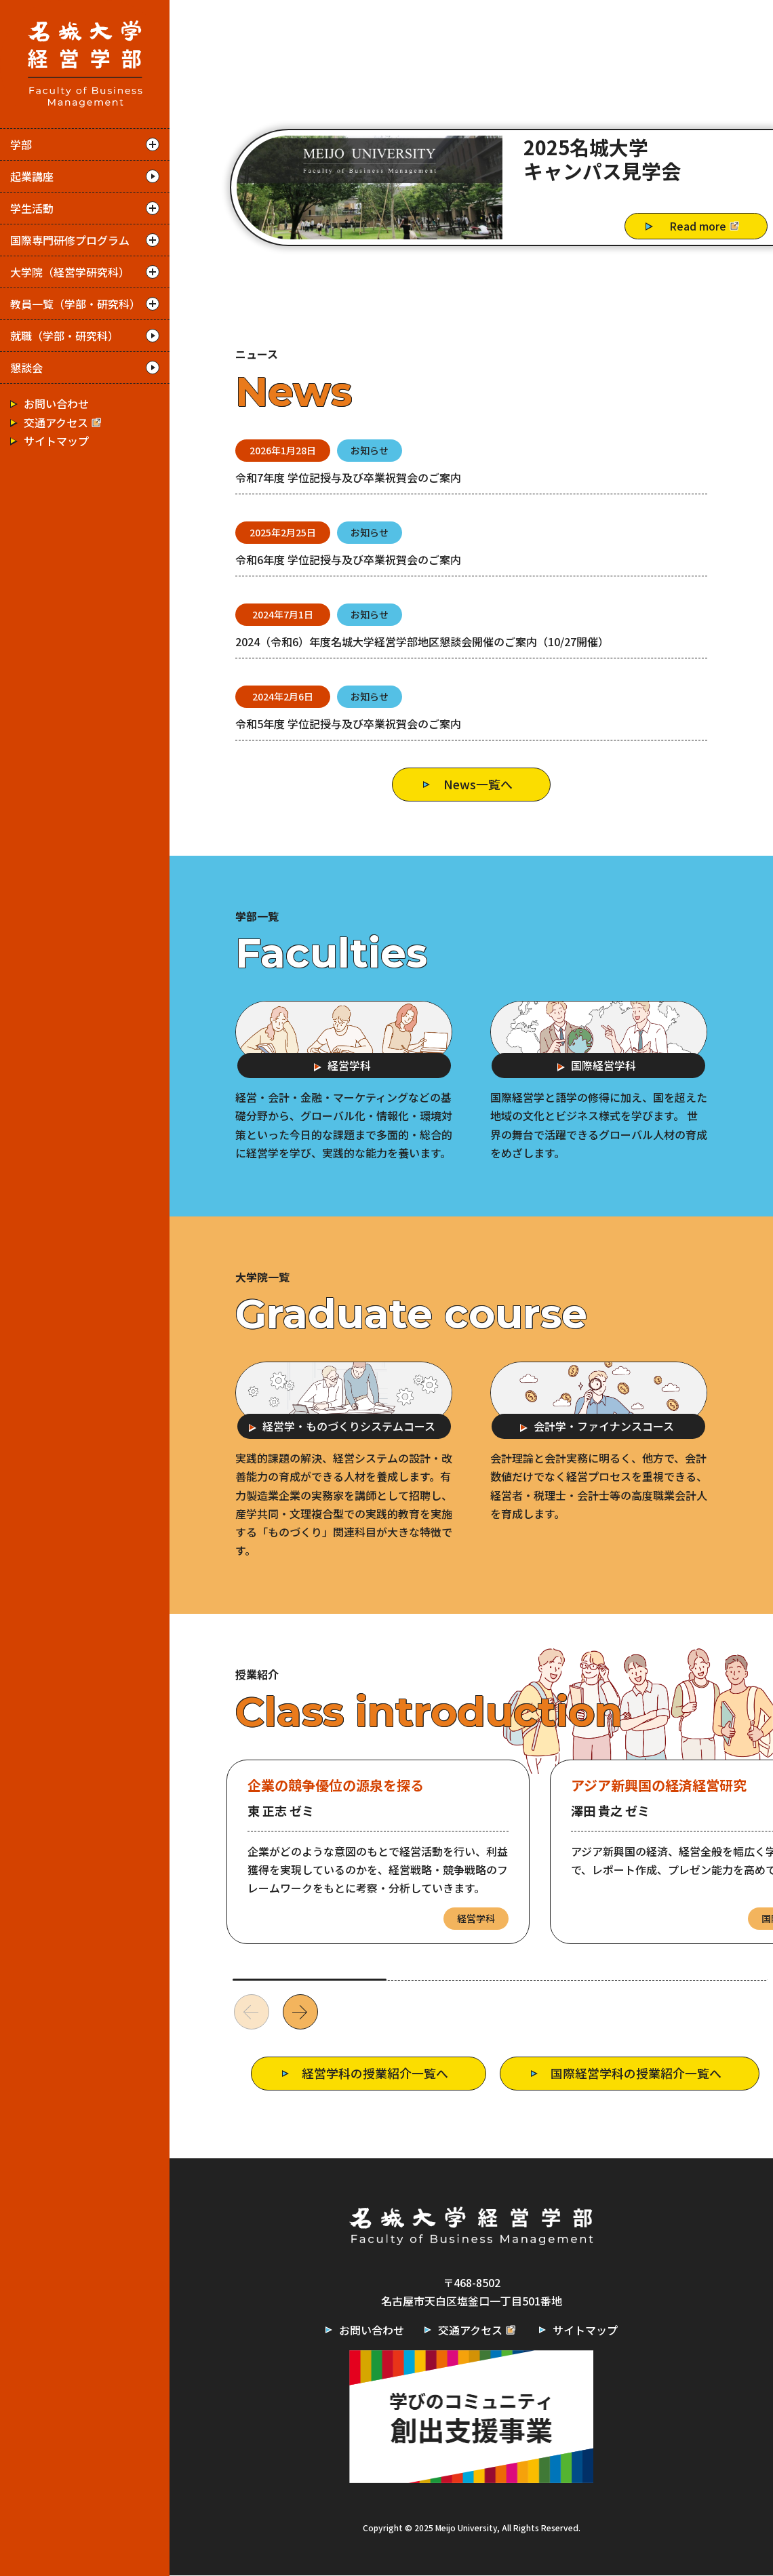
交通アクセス (64, 422)
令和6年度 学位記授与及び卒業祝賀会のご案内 (348, 559)
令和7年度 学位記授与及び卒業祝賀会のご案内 (348, 477)
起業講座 (32, 176)
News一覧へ (478, 784)
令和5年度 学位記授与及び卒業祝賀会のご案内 (348, 723)
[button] (300, 2012)
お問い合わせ (56, 403)
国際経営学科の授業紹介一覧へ (636, 2073)
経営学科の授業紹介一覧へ (374, 2073)
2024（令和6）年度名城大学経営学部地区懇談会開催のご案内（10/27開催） (422, 641)
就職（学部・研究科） (64, 336)
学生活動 (32, 208)
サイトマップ (56, 440)
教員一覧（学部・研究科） (75, 304)
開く (152, 144)
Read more (705, 226)
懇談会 (26, 367)
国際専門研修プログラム (70, 240)
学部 (21, 144)
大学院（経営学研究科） (70, 272)
